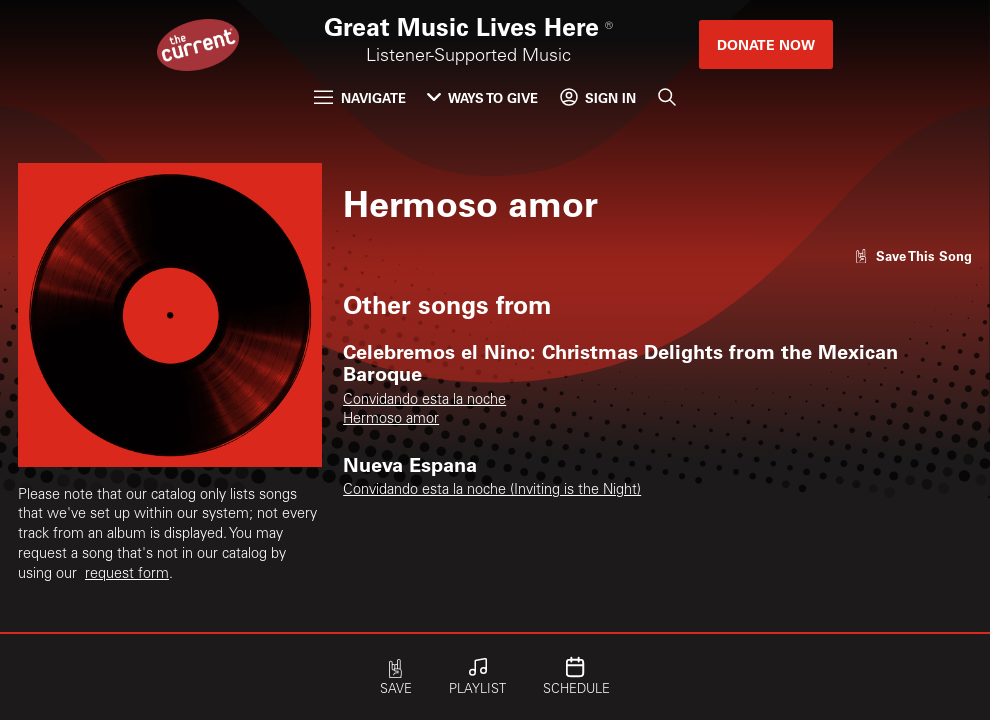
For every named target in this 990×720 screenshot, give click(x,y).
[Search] (666, 97)
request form (127, 575)
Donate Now (766, 44)
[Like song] (913, 255)
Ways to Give (482, 97)
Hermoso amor (391, 420)
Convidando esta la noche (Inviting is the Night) (492, 491)
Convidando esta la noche (424, 401)
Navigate (359, 97)
